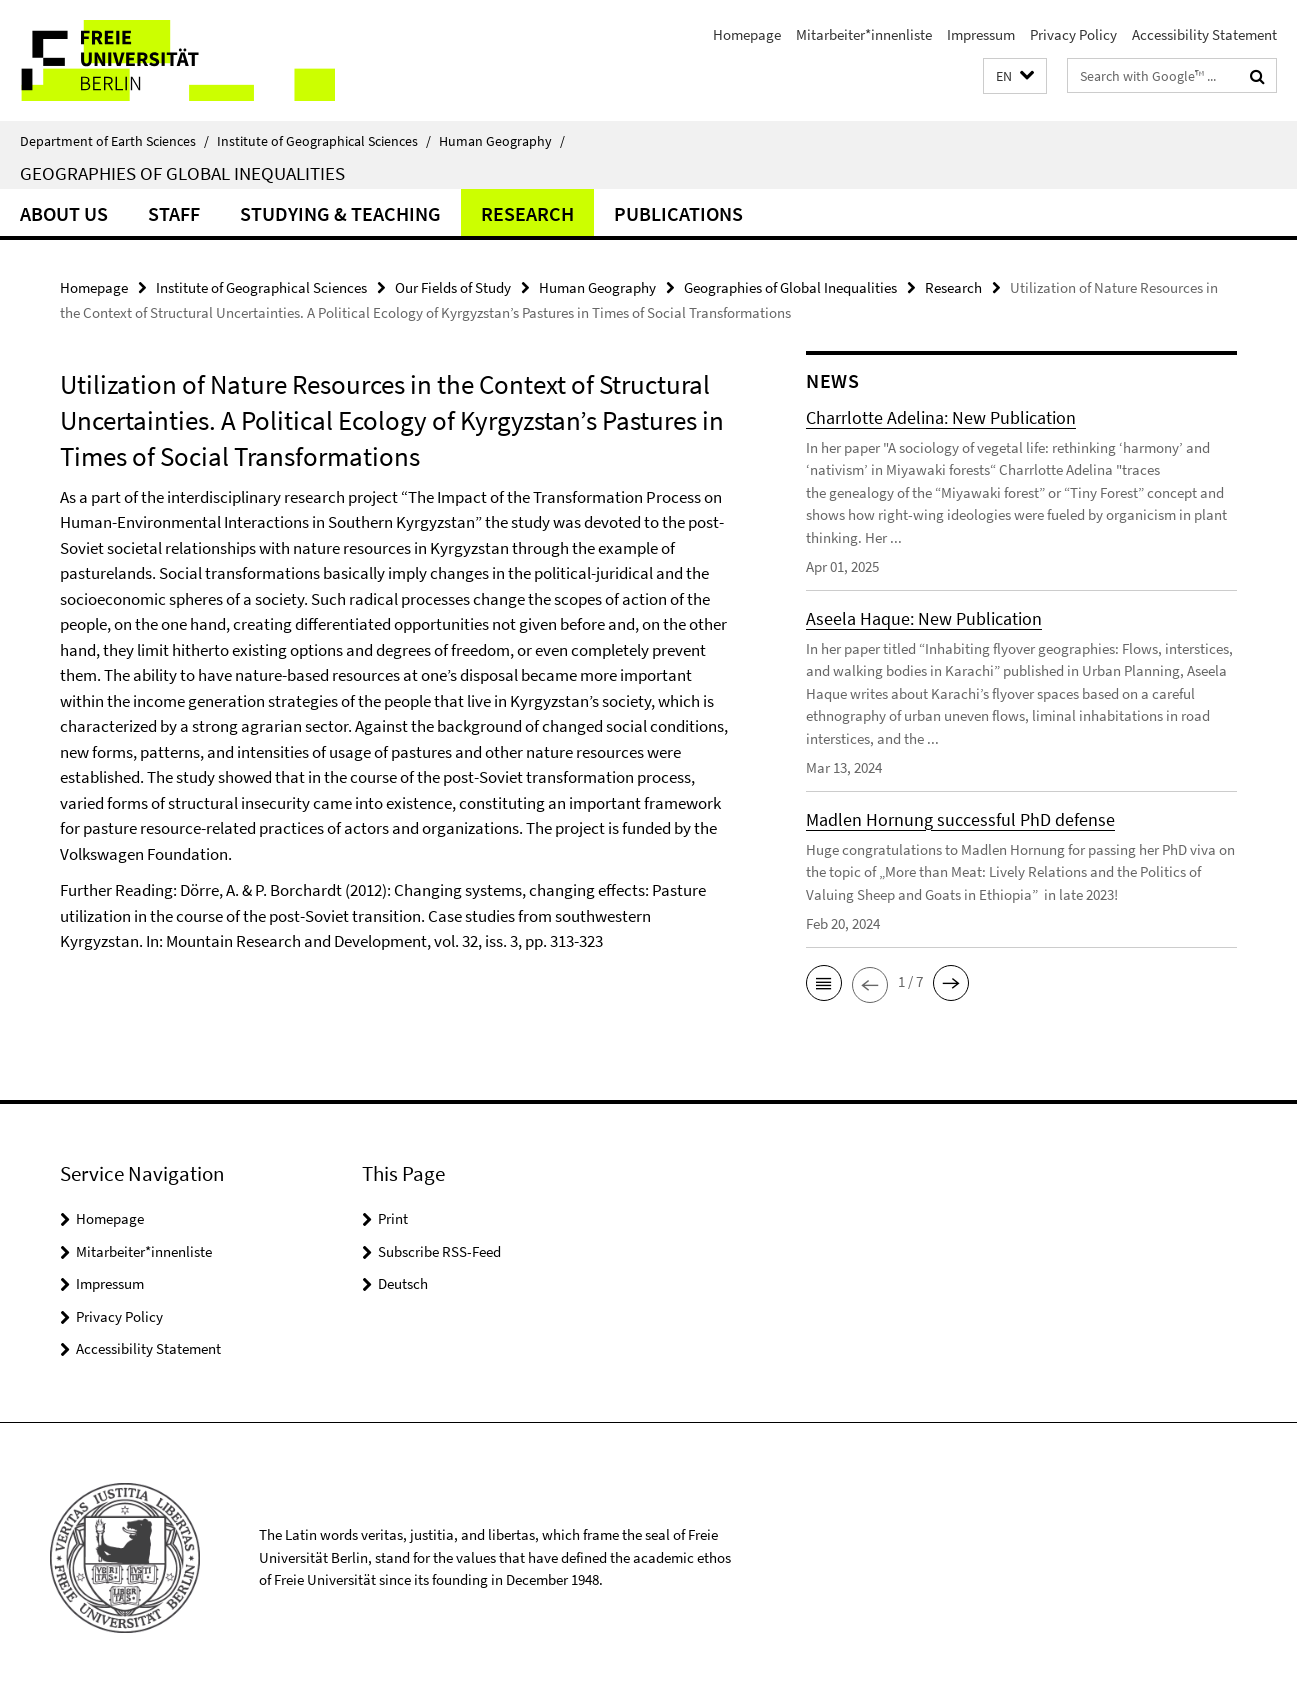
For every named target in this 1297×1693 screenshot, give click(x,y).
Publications (678, 213)
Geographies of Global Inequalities (182, 173)
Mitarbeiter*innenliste (864, 34)
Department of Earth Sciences (114, 141)
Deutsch (403, 1283)
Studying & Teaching (340, 213)
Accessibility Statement (1204, 34)
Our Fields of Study (453, 287)
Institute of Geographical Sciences (324, 141)
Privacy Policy (1073, 34)
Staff (174, 213)
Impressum (981, 34)
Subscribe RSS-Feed (439, 1251)
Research (527, 213)
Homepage (747, 34)
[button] (1015, 76)
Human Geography (502, 141)
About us (64, 213)
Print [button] (393, 1218)
